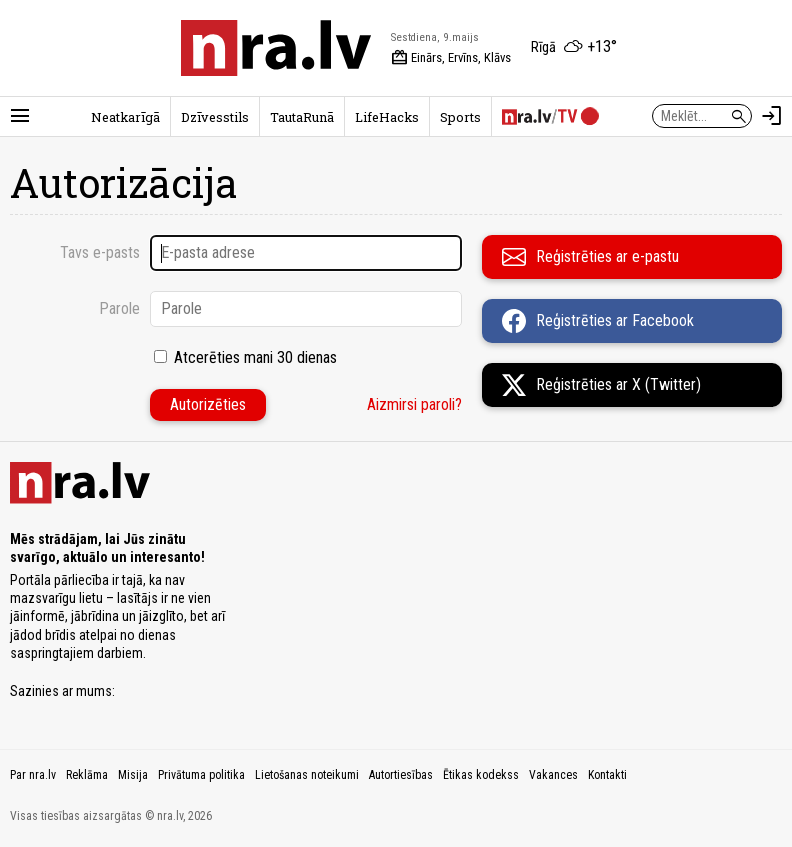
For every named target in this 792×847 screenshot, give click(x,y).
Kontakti (607, 775)
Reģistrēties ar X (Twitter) (601, 385)
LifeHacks (387, 117)
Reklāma (87, 775)
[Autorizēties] (772, 116)
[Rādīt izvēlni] (20, 116)
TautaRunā (302, 117)
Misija (133, 775)
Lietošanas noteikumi (307, 775)
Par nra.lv (33, 775)
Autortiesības (401, 775)
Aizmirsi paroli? (414, 404)
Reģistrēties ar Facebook (598, 321)
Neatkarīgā (125, 117)
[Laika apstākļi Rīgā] (574, 48)
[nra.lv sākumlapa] (276, 48)
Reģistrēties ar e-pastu (590, 257)
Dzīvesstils (215, 117)
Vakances (553, 775)
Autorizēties (208, 404)
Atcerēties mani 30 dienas (255, 357)
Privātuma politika (201, 775)
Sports (460, 117)
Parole (119, 308)
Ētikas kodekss (481, 775)
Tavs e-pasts (100, 252)
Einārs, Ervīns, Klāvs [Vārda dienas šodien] (451, 58)
